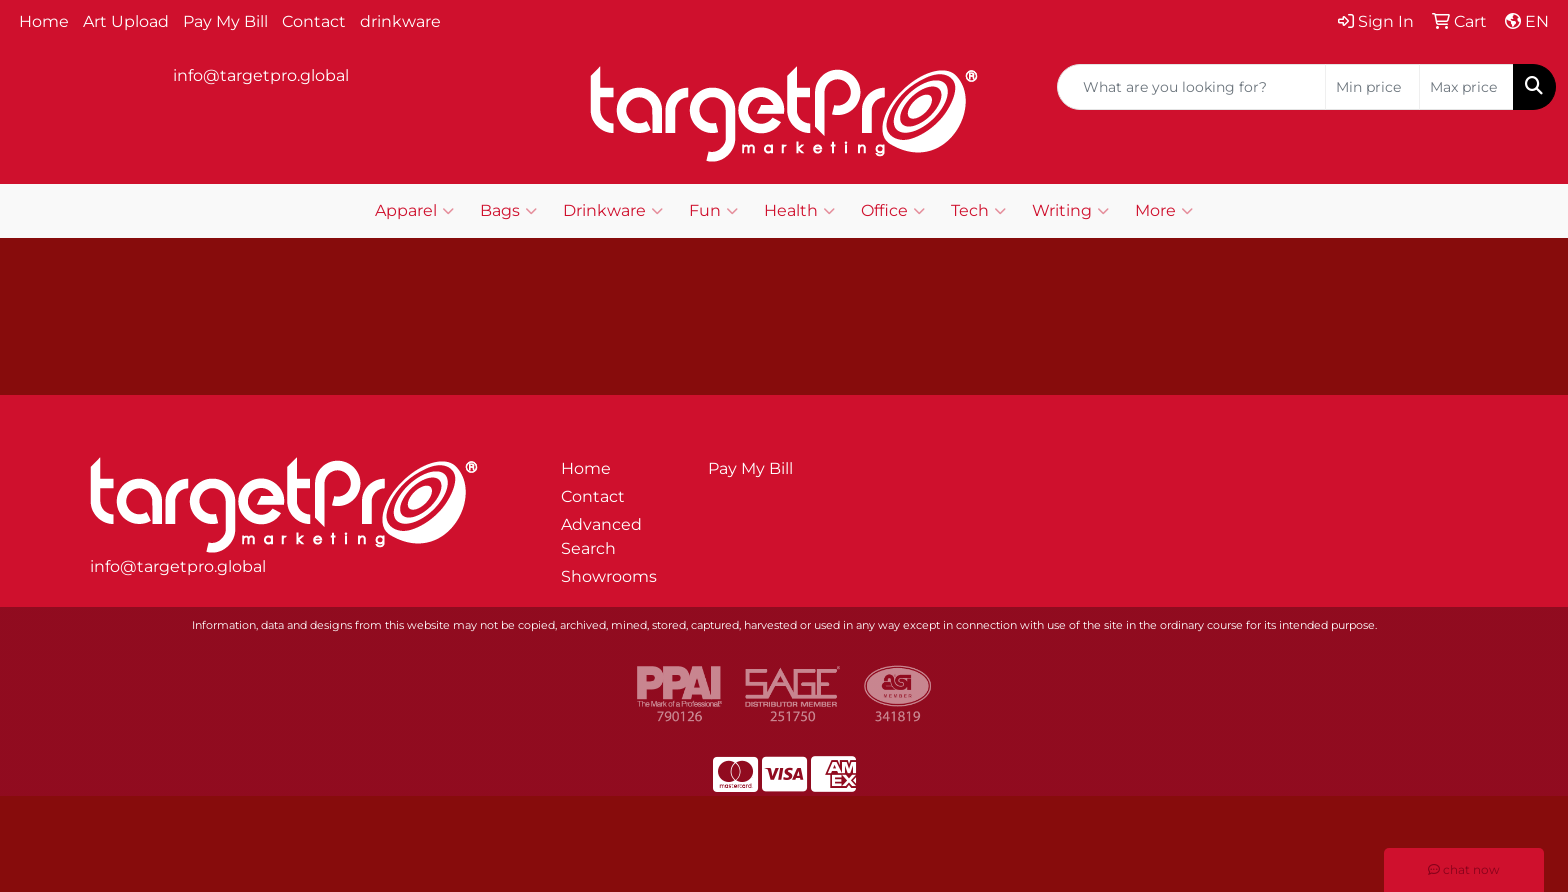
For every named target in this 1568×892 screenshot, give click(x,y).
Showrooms (609, 576)
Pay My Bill (225, 21)
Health (799, 211)
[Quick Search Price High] (1466, 87)
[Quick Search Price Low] (1372, 87)
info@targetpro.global (261, 75)
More (1164, 211)
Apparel (414, 211)
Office (893, 211)
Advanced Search (601, 536)
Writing (1070, 211)
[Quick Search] (1191, 87)
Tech (978, 211)
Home (44, 21)
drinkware (400, 21)
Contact (314, 21)
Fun (713, 211)
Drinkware (613, 211)
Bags (508, 211)
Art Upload (126, 21)
